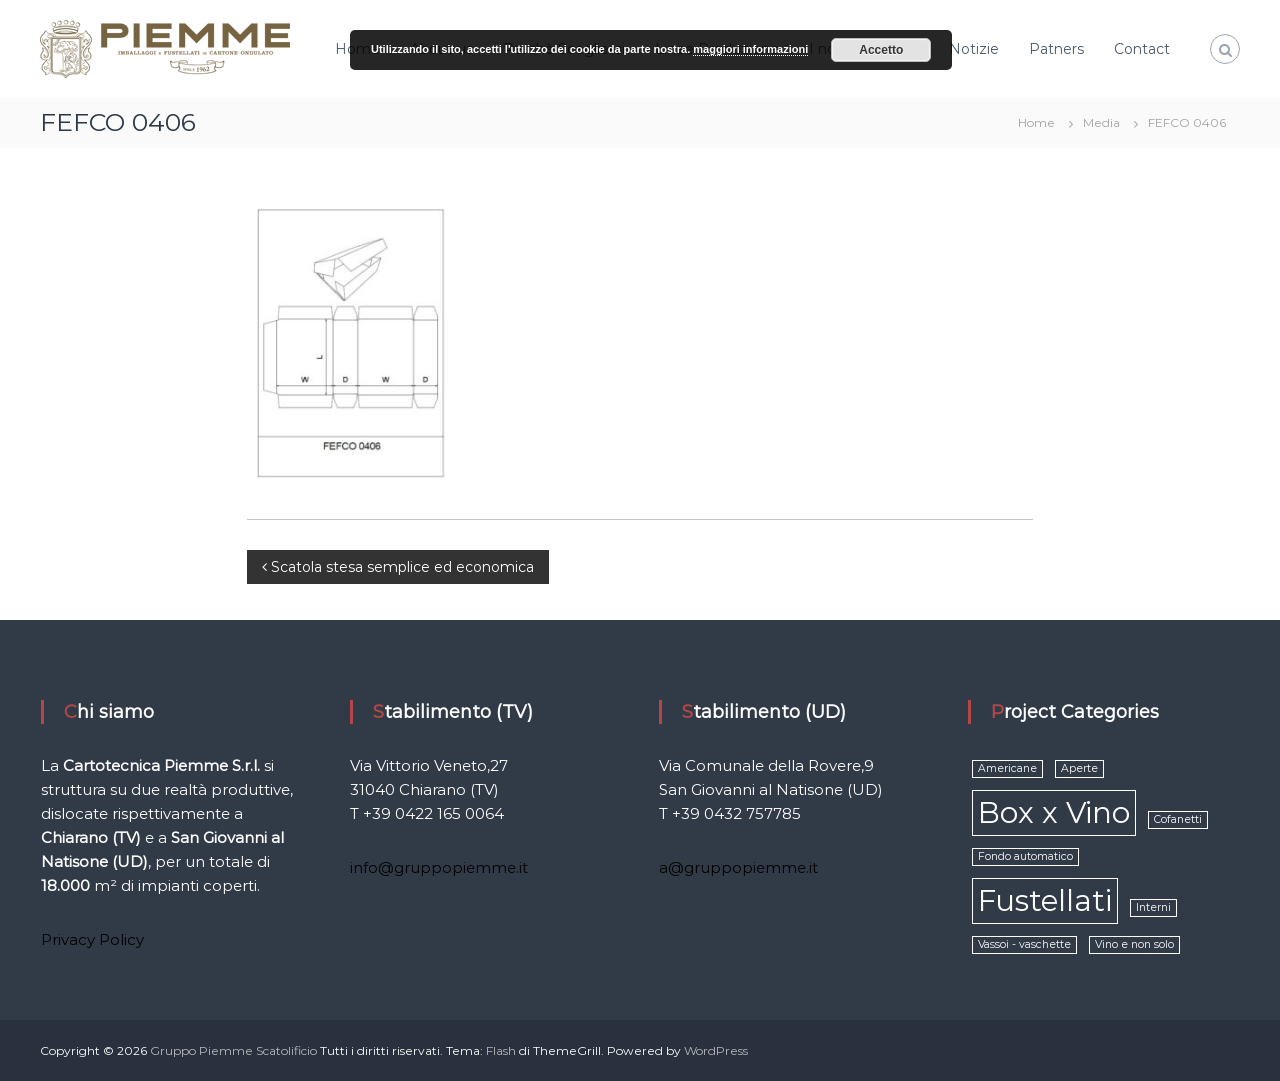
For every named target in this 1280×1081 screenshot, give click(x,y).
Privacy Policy (92, 939)
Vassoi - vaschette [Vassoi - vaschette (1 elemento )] (1024, 944)
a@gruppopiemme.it (738, 867)
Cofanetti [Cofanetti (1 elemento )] (1178, 819)
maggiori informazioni (750, 49)
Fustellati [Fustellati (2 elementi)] (1045, 900)
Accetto (881, 50)
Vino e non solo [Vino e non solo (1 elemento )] (1134, 944)
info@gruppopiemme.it (439, 867)
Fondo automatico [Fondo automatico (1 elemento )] (1025, 856)
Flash (501, 1050)
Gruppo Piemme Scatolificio (235, 1050)
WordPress (716, 1050)
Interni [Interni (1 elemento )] (1153, 907)
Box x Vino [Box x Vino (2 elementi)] (1054, 812)
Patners (1056, 49)
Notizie (974, 49)
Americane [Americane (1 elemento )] (1007, 768)
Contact (1142, 49)
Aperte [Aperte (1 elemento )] (1079, 768)
